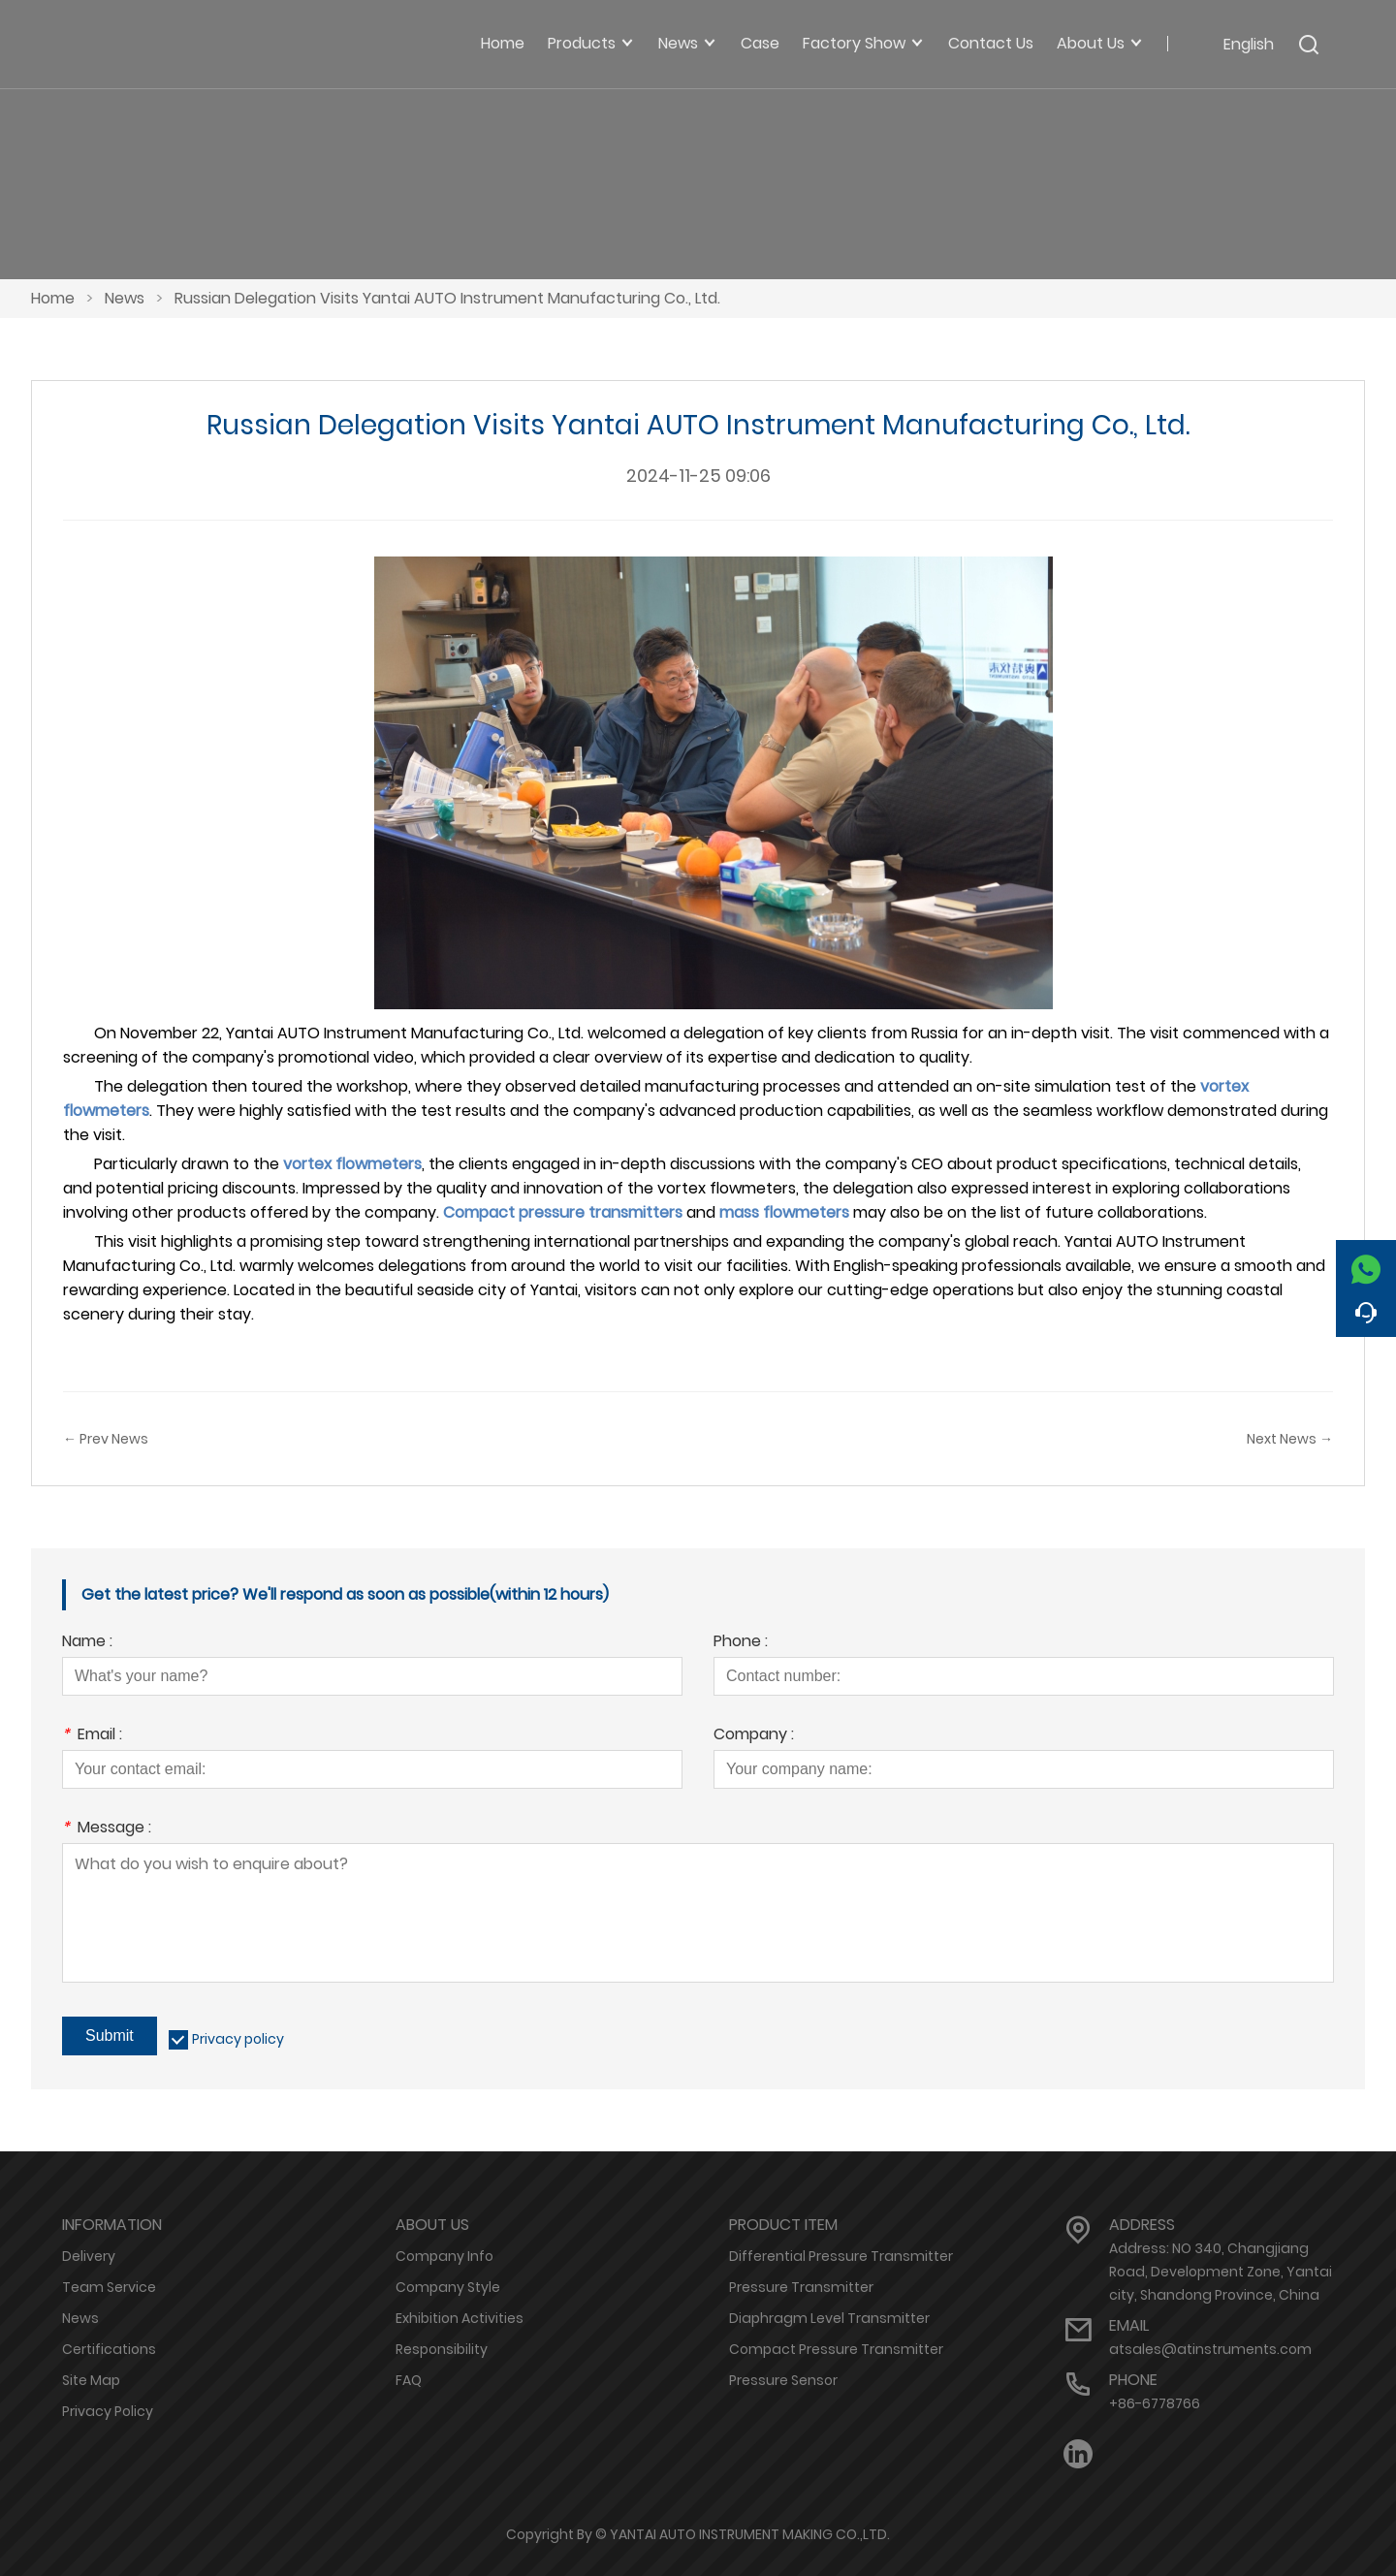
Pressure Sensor (783, 2380)
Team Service (109, 2287)
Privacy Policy (107, 2411)
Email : (92, 1736)
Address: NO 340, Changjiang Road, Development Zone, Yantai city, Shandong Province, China (1220, 2272)
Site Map (91, 2380)
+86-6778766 (1154, 2403)
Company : (754, 1736)
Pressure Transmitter (801, 2287)
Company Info (444, 2256)
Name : (87, 1643)
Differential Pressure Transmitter (841, 2256)
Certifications (109, 2349)
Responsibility (442, 2349)
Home (53, 298)
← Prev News (105, 1438)
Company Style (448, 2287)
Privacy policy (238, 2039)
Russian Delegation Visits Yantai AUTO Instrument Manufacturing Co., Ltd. (447, 298)
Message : (106, 1829)
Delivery (88, 2256)
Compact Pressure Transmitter (836, 2349)
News (124, 298)
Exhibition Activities (460, 2318)
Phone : (741, 1643)
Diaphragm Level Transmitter (829, 2318)
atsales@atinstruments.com (1210, 2349)
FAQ (409, 2380)
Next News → (1290, 1438)
